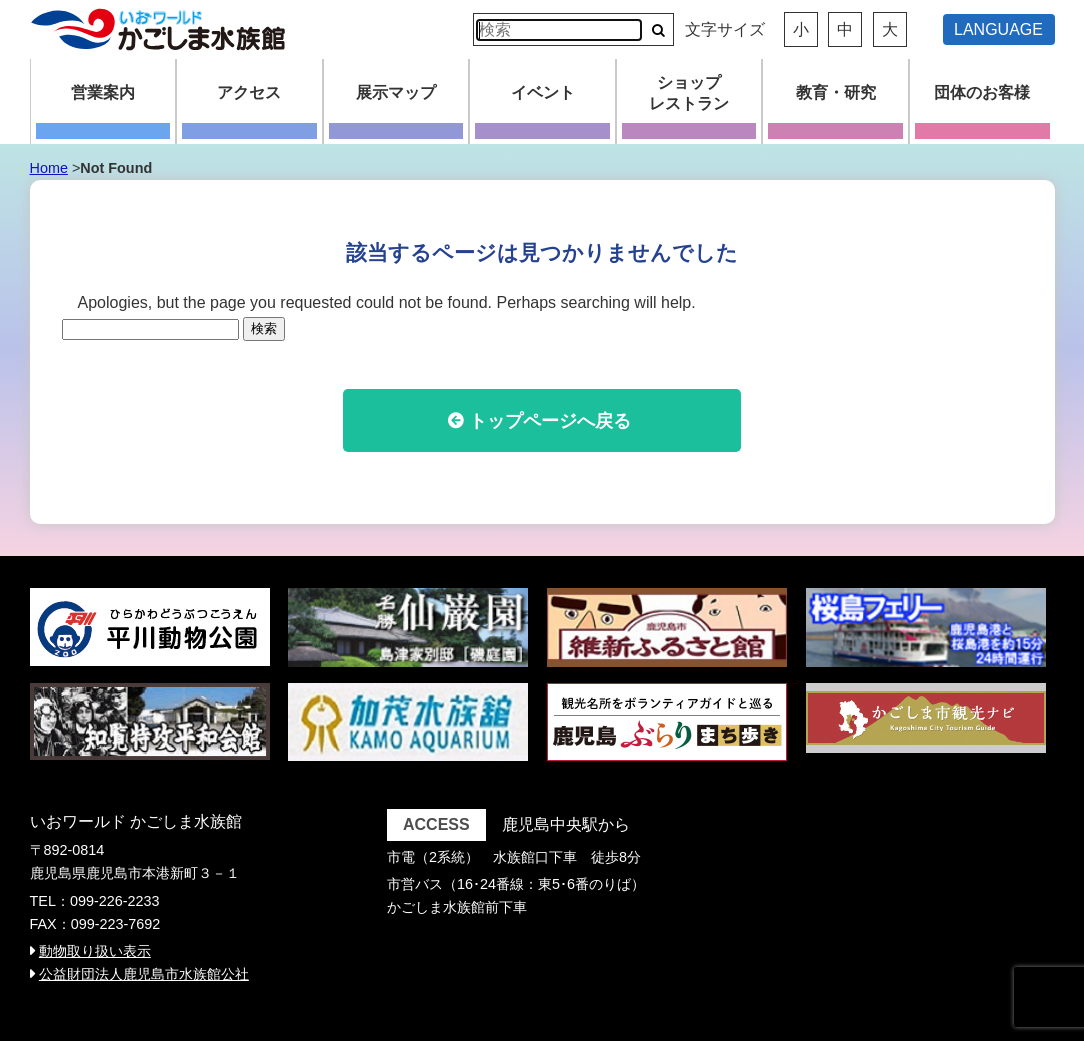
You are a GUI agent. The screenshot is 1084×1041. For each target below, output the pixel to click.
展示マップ (396, 92)
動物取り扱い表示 (95, 951)
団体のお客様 (982, 92)
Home (49, 168)
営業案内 (103, 92)
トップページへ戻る (550, 421)
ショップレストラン (689, 93)
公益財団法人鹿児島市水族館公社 (144, 974)
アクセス (249, 92)
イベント (543, 92)
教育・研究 (836, 92)
